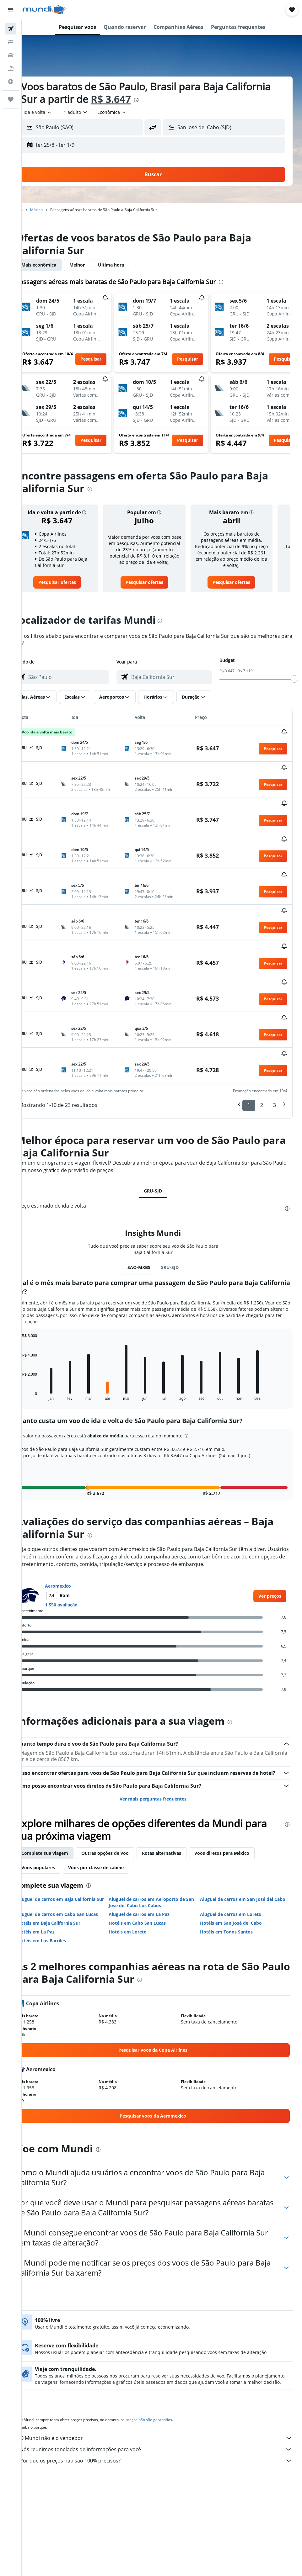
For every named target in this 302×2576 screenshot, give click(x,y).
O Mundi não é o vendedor (165, 2369)
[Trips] (11, 99)
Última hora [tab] (129, 265)
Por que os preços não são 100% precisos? (165, 2392)
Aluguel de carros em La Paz (150, 1840)
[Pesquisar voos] (11, 29)
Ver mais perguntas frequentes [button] (161, 1724)
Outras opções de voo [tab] (122, 1778)
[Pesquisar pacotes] (11, 68)
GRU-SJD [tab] (162, 1109)
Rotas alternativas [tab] (179, 1778)
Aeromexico (75, 1504)
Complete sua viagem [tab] (62, 1778)
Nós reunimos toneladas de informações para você (165, 2381)
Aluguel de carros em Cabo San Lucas (75, 1840)
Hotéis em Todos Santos (232, 1857)
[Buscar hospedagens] (11, 42)
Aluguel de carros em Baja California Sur (74, 1828)
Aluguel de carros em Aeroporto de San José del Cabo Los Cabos (158, 1828)
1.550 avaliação (78, 1523)
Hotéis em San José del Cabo (237, 1848)
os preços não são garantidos (164, 2351)
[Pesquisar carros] (11, 55)
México (54, 209)
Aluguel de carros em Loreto (236, 1840)
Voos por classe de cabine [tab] (113, 1793)
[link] (72, 582)
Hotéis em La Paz (53, 1857)
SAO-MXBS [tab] (147, 1185)
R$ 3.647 (176, 99)
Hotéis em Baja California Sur (66, 1848)
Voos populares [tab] (56, 1793)
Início (35, 209)
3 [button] (274, 1022)
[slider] (294, 679)
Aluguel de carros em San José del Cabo (242, 1828)
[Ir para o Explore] (11, 81)
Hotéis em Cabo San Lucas (148, 1848)
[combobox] (129, 112)
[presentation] (201, 100)
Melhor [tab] (94, 265)
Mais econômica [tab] (56, 265)
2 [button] (261, 1022)
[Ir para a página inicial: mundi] (44, 9)
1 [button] (248, 1022)
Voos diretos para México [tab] (239, 1778)
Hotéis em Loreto (139, 1857)
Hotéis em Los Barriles (59, 1866)
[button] (11, 10)
